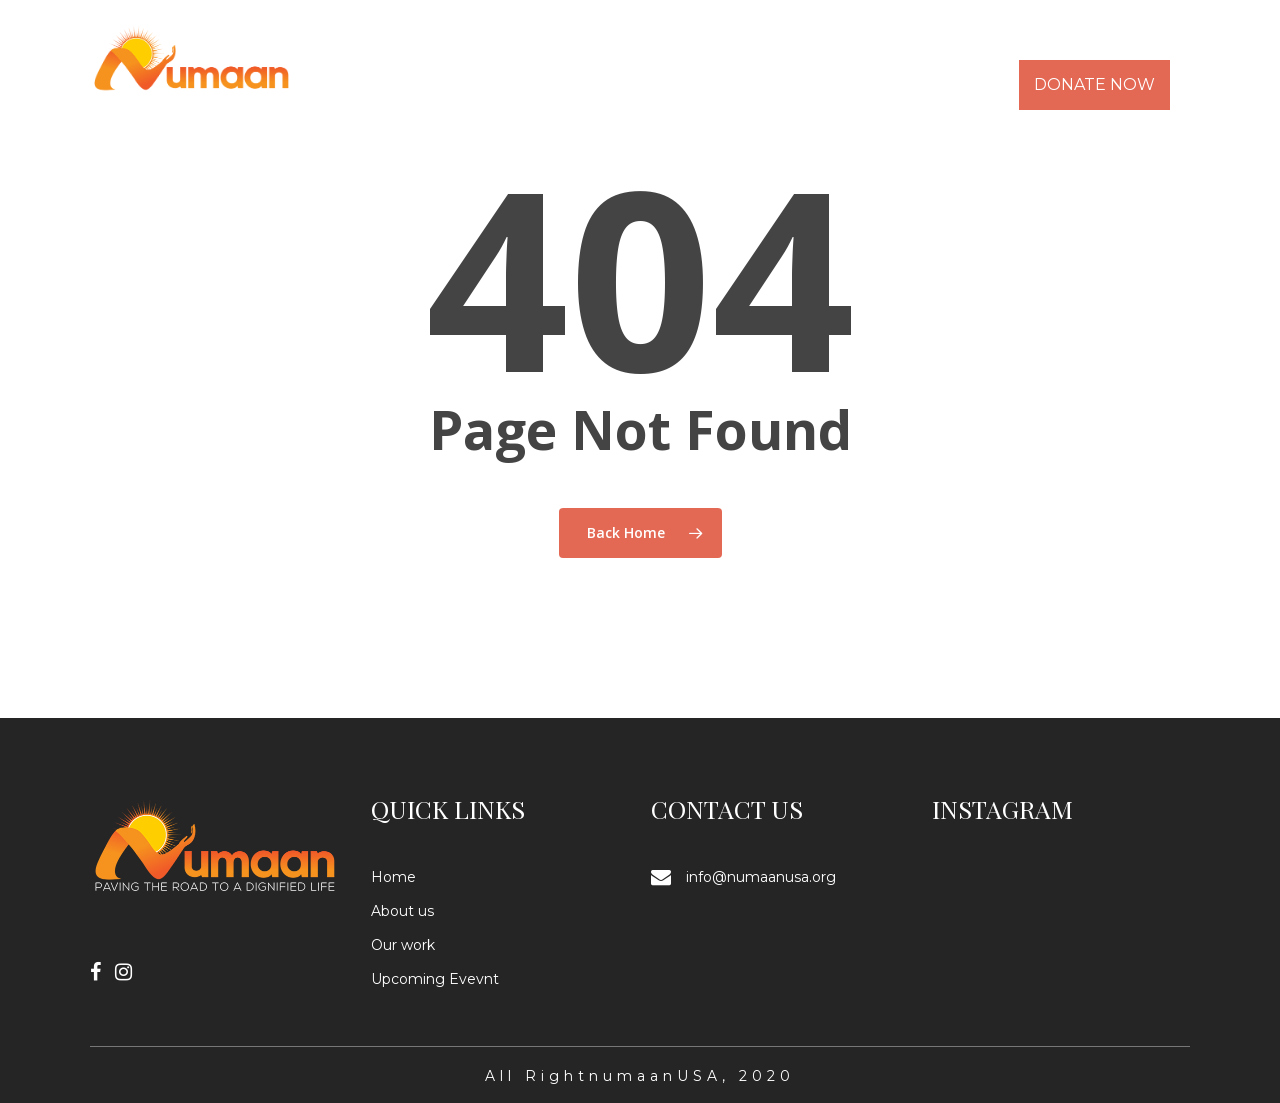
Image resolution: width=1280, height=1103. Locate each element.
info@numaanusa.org (761, 877)
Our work (403, 945)
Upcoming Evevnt (435, 979)
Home (393, 877)
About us (402, 911)
